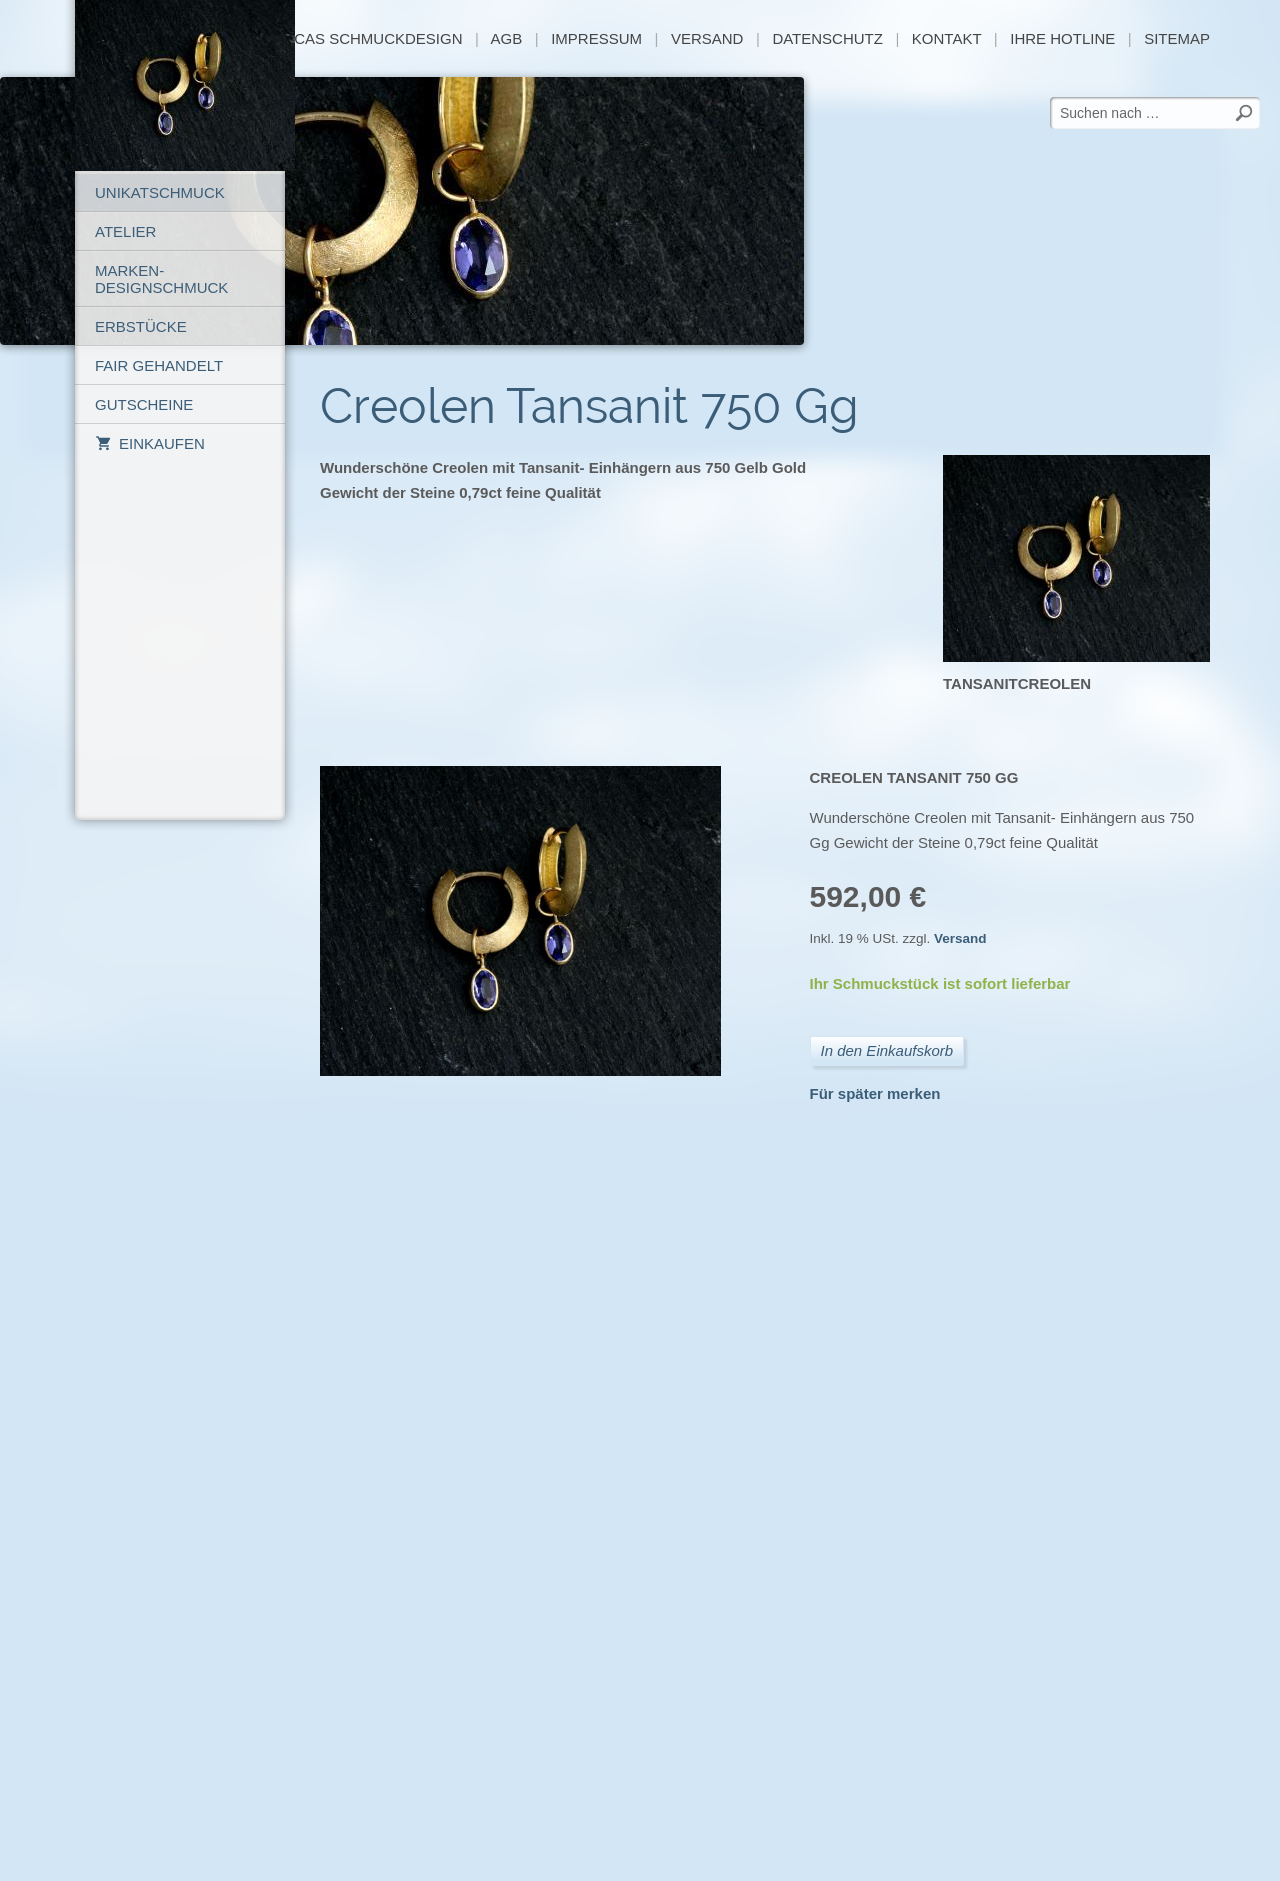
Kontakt (946, 38)
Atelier (125, 231)
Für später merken (875, 1093)
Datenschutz (827, 38)
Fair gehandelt (159, 365)
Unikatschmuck (160, 192)
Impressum (596, 38)
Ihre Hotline (1062, 38)
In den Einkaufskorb (887, 1050)
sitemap (1177, 38)
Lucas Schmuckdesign (371, 38)
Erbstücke (141, 326)
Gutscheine (144, 404)
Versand (707, 38)
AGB (507, 38)
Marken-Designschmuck (161, 279)
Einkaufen (150, 443)
